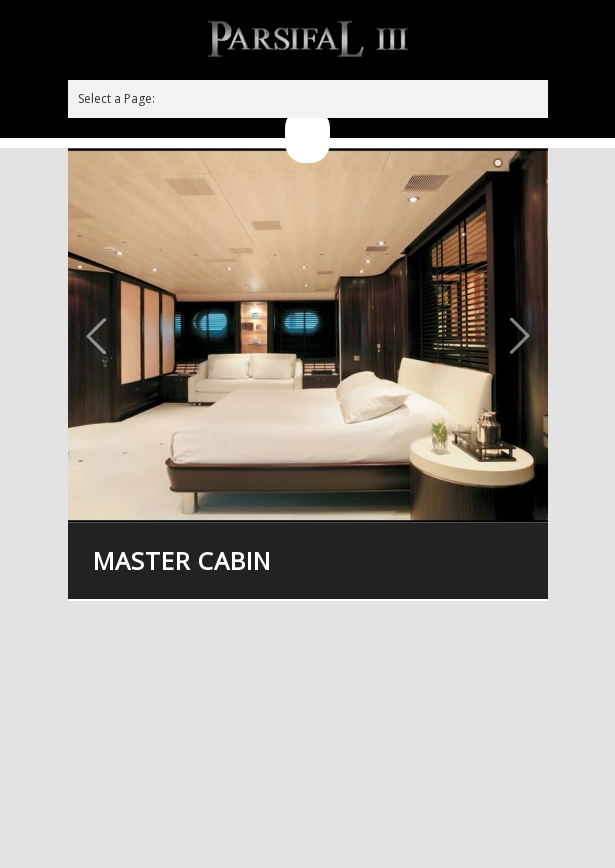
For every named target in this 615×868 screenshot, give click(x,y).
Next (520, 336)
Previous (96, 336)
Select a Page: (116, 98)
